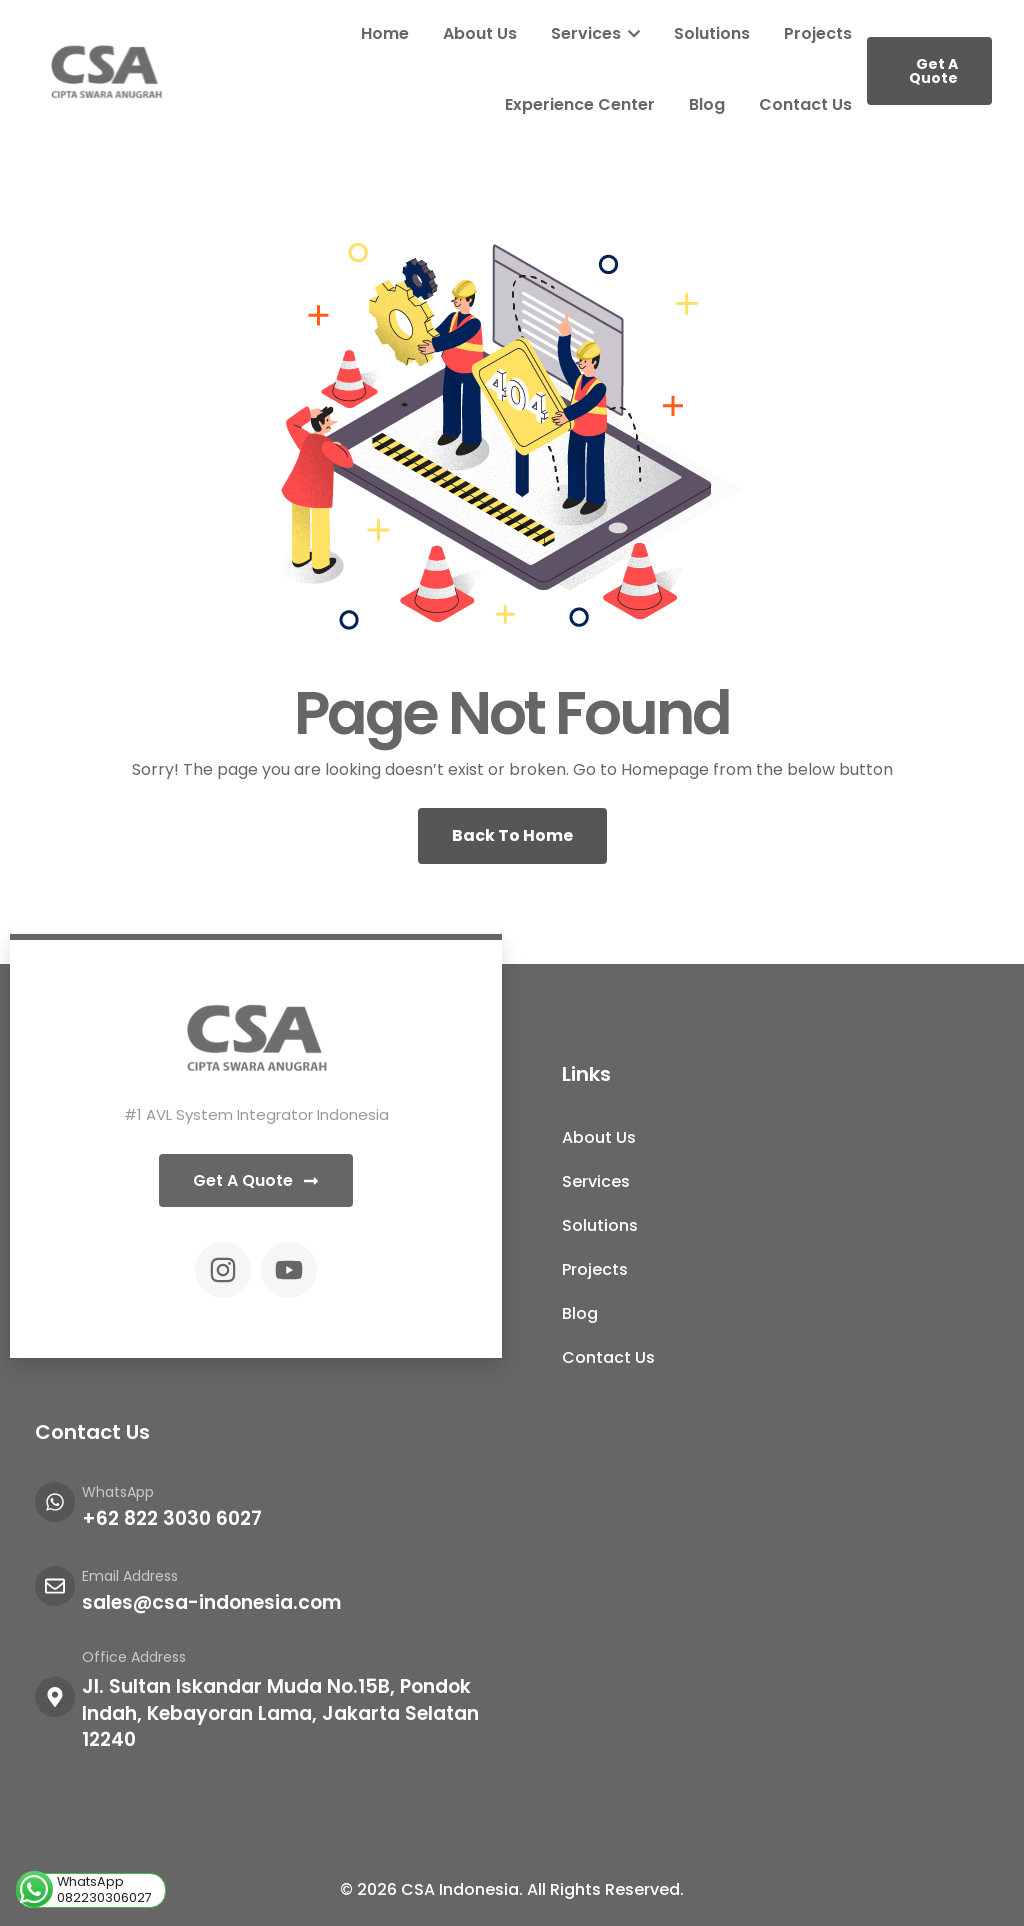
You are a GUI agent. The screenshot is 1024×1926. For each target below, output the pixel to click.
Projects (818, 33)
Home (385, 33)
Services (595, 33)
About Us (480, 33)
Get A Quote (933, 71)
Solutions (712, 33)
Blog (707, 104)
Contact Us (805, 104)
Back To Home (512, 835)
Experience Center (580, 104)
